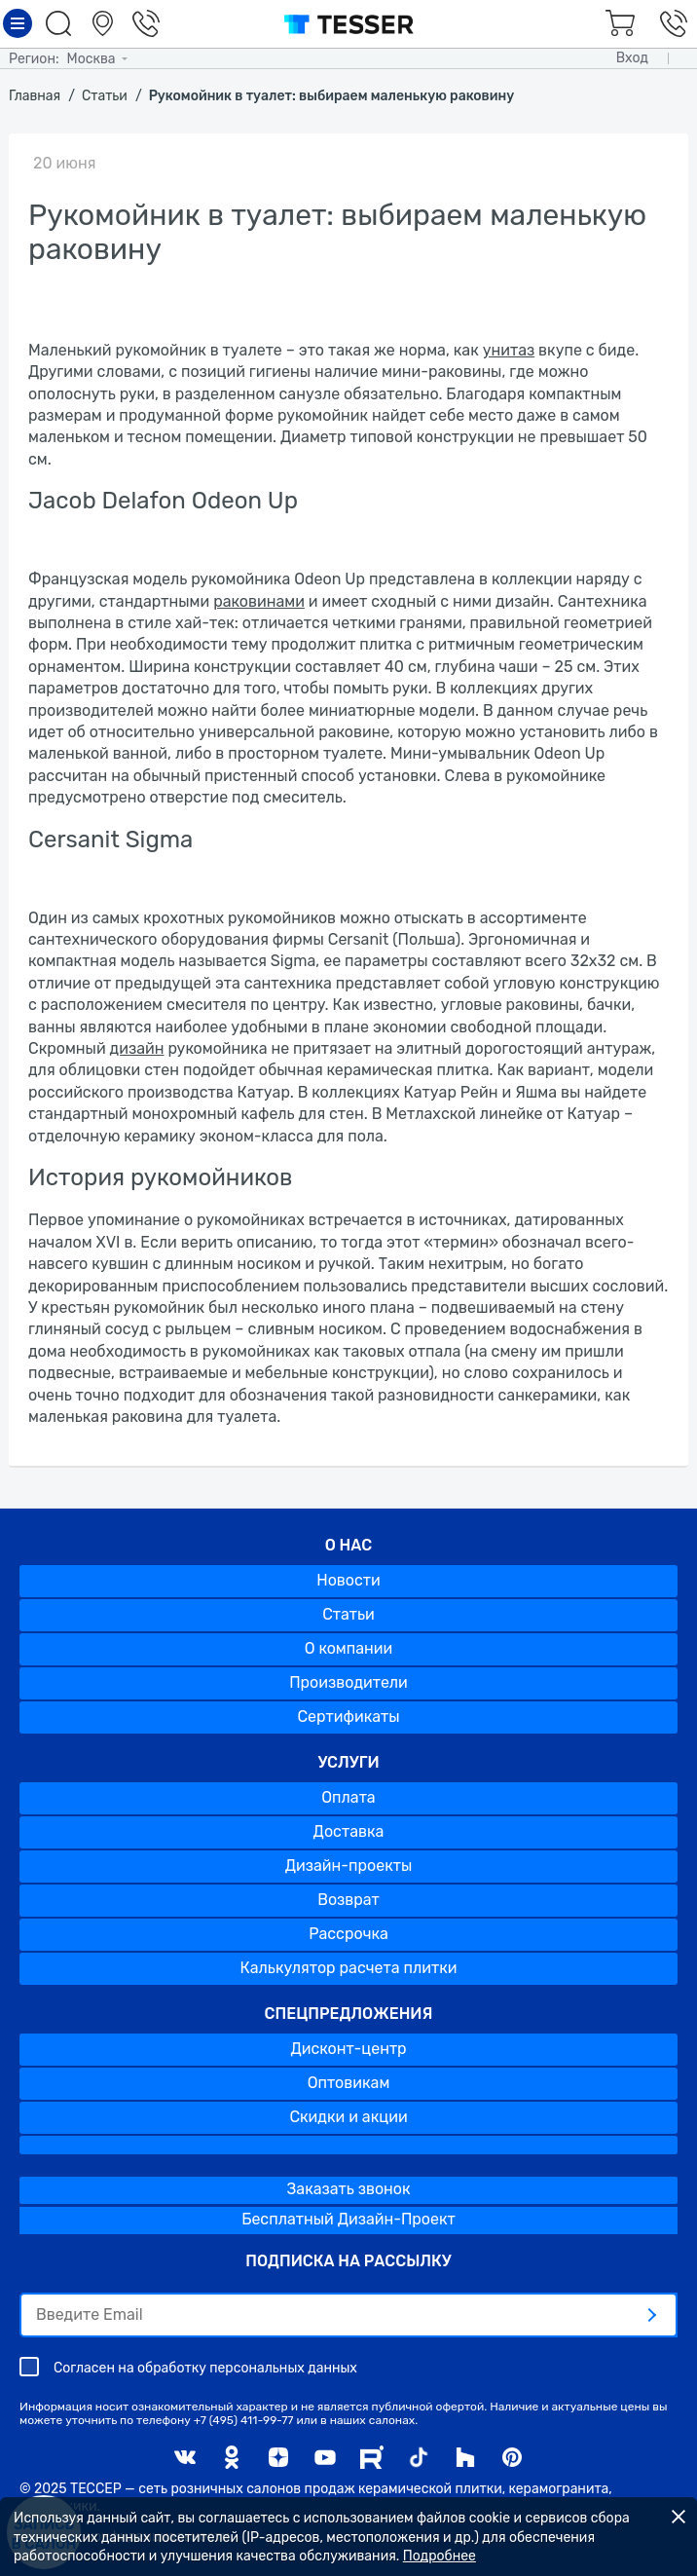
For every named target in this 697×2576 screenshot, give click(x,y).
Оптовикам (349, 2082)
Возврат (348, 1899)
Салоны (105, 23)
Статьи (348, 1614)
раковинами (259, 601)
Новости (348, 1580)
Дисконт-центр (348, 2048)
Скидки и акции (348, 2117)
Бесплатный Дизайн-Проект (348, 2219)
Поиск (61, 23)
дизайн (137, 1048)
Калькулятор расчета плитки (349, 1968)
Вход (632, 58)
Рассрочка (348, 1933)
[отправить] (651, 2315)
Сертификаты (348, 1716)
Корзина (617, 23)
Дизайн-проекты (349, 1865)
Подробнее (439, 2556)
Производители (348, 1682)
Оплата (348, 1797)
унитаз (508, 350)
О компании (349, 1648)
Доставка (349, 1831)
